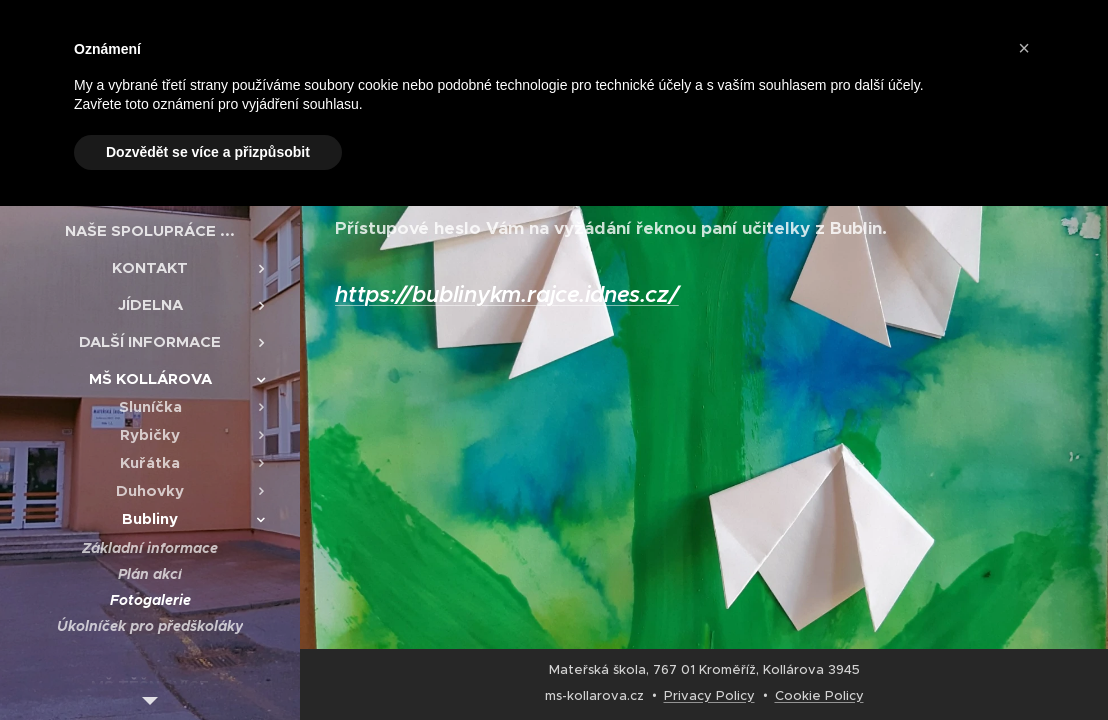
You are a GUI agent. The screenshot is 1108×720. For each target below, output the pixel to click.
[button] (1024, 48)
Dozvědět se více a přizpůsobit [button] (208, 152)
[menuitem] (150, 230)
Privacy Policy (709, 695)
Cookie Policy (819, 695)
